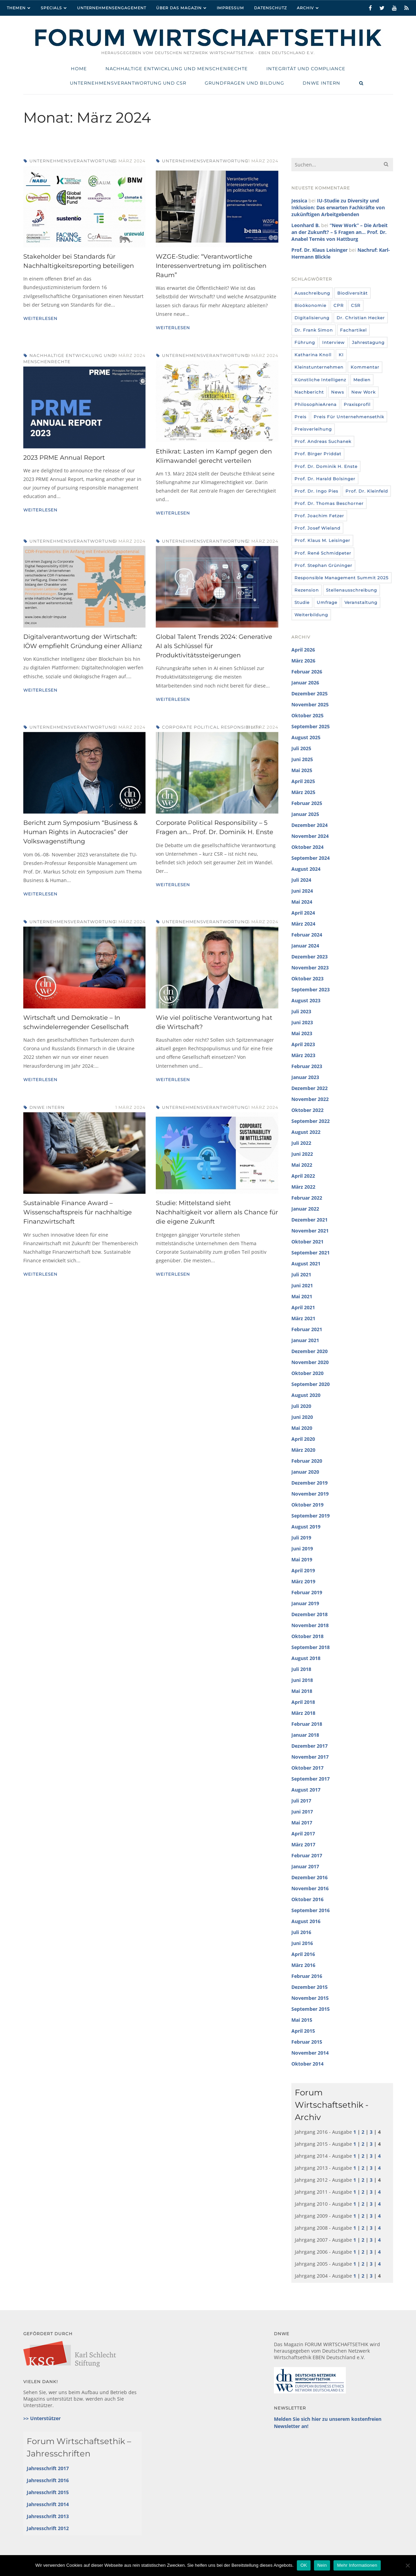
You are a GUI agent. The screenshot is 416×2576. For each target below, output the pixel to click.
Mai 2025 (301, 770)
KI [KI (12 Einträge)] (341, 354)
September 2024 (310, 858)
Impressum (230, 7)
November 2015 (310, 1998)
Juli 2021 (301, 1274)
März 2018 (303, 1713)
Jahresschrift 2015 (48, 2492)
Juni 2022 (302, 1154)
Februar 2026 (306, 671)
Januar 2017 (305, 1866)
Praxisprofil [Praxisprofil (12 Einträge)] (357, 404)
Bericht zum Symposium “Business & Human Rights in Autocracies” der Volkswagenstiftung (80, 832)
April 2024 (303, 912)
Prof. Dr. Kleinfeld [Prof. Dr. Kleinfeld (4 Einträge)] (366, 491)
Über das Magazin (179, 7)
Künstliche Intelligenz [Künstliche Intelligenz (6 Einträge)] (320, 379)
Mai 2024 (301, 902)
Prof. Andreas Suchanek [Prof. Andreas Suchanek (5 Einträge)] (322, 441)
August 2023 (305, 1000)
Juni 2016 (302, 1943)
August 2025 (305, 737)
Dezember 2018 (309, 1614)
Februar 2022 (306, 1197)
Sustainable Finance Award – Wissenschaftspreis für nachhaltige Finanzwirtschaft (77, 1212)
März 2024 (303, 923)
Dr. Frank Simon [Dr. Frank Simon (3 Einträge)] (313, 330)
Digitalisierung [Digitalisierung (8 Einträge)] (311, 317)
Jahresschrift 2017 (48, 2468)
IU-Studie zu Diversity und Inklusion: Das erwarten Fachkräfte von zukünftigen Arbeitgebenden (338, 207)
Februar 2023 (306, 1066)
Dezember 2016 (309, 1877)
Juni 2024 (302, 891)
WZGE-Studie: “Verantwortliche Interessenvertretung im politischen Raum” (211, 266)
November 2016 (310, 1888)
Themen (16, 7)
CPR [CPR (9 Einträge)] (338, 305)
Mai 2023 (301, 1033)
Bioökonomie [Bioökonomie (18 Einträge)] (310, 305)
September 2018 (310, 1647)
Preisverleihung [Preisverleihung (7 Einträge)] (313, 429)
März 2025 (303, 792)
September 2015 (310, 2009)
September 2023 (310, 989)
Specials (51, 7)
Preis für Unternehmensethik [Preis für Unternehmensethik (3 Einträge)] (349, 416)
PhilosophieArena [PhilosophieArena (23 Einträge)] (315, 404)
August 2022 (305, 1132)
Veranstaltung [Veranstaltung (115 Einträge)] (360, 602)
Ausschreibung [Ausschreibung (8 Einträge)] (312, 293)
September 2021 (310, 1252)
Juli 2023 (301, 1011)
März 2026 (303, 660)
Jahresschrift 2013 (48, 2516)
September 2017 (310, 1778)
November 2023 (310, 967)
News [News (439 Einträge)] (337, 392)
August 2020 (305, 1395)
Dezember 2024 (309, 825)
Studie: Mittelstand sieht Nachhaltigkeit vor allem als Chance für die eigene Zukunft (217, 1212)
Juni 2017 (302, 1811)
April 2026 (303, 649)
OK (303, 2565)
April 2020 (303, 1439)
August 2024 (305, 869)
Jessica (299, 200)
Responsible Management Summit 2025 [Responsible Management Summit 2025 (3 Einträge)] (341, 577)
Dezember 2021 (309, 1219)
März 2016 (303, 1965)
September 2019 (310, 1515)
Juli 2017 (301, 1800)
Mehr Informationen (357, 2565)
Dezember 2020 (309, 1351)
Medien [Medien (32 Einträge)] (361, 379)
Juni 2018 (302, 1680)
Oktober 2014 (307, 2063)
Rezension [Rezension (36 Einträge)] (306, 590)
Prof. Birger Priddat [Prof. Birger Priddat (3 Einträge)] (317, 453)
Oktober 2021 (307, 1241)
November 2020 (310, 1362)
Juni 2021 (302, 1285)
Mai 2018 (301, 1691)
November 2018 (310, 1625)
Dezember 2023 (309, 956)
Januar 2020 (305, 1472)
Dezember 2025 (309, 693)
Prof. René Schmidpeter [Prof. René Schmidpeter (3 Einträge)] (322, 553)
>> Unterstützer (42, 2418)
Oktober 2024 (307, 847)
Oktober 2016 (307, 1899)
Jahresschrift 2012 (48, 2528)
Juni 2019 (302, 1548)
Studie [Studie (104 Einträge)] (302, 602)
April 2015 (303, 2031)
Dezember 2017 (309, 1746)
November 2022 (310, 1099)
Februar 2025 (306, 803)
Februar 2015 (306, 2042)
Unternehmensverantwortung (72, 160)
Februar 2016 (306, 1976)
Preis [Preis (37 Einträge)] (300, 416)
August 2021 (305, 1263)
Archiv (305, 7)
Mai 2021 (301, 1296)
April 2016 (303, 1954)
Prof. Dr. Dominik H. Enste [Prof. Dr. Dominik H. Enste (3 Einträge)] (325, 466)
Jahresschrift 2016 (48, 2480)
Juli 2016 (301, 1932)
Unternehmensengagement (111, 7)
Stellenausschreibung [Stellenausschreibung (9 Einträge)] (351, 590)
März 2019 (303, 1581)
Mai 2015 (301, 2020)
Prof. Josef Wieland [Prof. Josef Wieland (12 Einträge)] (317, 528)
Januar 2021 (305, 1340)
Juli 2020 (301, 1406)
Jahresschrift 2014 (48, 2504)
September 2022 (310, 1121)
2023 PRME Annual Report (64, 457)
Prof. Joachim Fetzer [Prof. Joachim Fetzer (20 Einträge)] (319, 515)
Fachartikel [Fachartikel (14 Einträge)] (353, 330)
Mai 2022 (301, 1165)
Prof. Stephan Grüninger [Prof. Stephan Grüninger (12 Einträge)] (323, 565)
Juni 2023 (302, 1022)
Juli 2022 (301, 1143)
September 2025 (310, 726)
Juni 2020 (302, 1417)
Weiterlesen (40, 318)
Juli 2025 (301, 748)
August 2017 (305, 1789)
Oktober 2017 (307, 1767)
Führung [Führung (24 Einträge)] (304, 342)
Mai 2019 (301, 1559)
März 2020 (303, 1450)
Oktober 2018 (307, 1636)
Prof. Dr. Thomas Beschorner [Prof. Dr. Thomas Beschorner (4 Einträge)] (329, 503)
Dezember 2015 (309, 1987)
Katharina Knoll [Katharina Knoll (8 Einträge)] (312, 354)
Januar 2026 (305, 682)
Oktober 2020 (307, 1373)
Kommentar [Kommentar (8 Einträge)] (365, 367)
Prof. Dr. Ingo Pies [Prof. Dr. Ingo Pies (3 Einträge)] (316, 491)
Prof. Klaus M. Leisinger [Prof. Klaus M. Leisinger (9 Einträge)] (322, 540)
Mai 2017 (301, 1822)
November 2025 (310, 704)
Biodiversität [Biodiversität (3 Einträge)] (352, 293)
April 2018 (303, 1702)
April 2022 (303, 1176)
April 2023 (303, 1044)
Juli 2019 (301, 1537)
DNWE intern (47, 1107)
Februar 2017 (306, 1855)
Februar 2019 (306, 1592)
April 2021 (303, 1307)
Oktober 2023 (307, 978)
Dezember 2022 (309, 1088)
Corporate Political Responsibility (211, 727)
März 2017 (303, 1844)
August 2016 (305, 1921)
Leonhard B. (305, 225)
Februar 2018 (306, 1724)
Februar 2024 (306, 934)
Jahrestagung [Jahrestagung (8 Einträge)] (368, 342)
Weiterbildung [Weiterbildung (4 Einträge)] (311, 614)
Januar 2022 (305, 1208)
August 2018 (305, 1658)
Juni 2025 (302, 759)
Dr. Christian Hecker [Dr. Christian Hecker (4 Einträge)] (361, 317)
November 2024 (310, 836)
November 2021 (310, 1230)
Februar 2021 (306, 1329)
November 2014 (310, 2052)
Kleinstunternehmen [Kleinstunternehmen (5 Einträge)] (318, 367)
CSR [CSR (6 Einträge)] (356, 305)
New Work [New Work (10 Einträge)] (363, 392)
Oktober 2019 (307, 1504)
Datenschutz (270, 7)
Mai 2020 (301, 1428)
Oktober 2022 (307, 1110)
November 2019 (310, 1493)
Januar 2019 (305, 1603)
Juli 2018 (301, 1669)
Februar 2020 (306, 1461)
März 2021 (303, 1318)
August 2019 (305, 1526)
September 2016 (310, 1910)
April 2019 (303, 1570)
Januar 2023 (305, 1077)
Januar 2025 (305, 814)
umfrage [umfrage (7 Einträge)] (327, 602)
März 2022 (303, 1187)
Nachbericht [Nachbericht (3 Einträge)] (309, 392)
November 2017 (310, 1757)
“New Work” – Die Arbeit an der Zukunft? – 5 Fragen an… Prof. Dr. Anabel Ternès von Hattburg (339, 232)
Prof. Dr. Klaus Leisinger (319, 250)
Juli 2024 (301, 880)
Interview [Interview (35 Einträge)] (333, 342)
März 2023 (303, 1055)
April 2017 (303, 1833)
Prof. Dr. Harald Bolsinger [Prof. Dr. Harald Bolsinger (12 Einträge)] (324, 478)
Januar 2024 (305, 945)
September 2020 (310, 1384)
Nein (322, 2565)
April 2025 (303, 781)
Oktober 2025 (307, 715)
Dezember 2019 (309, 1482)
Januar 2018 (305, 1735)
